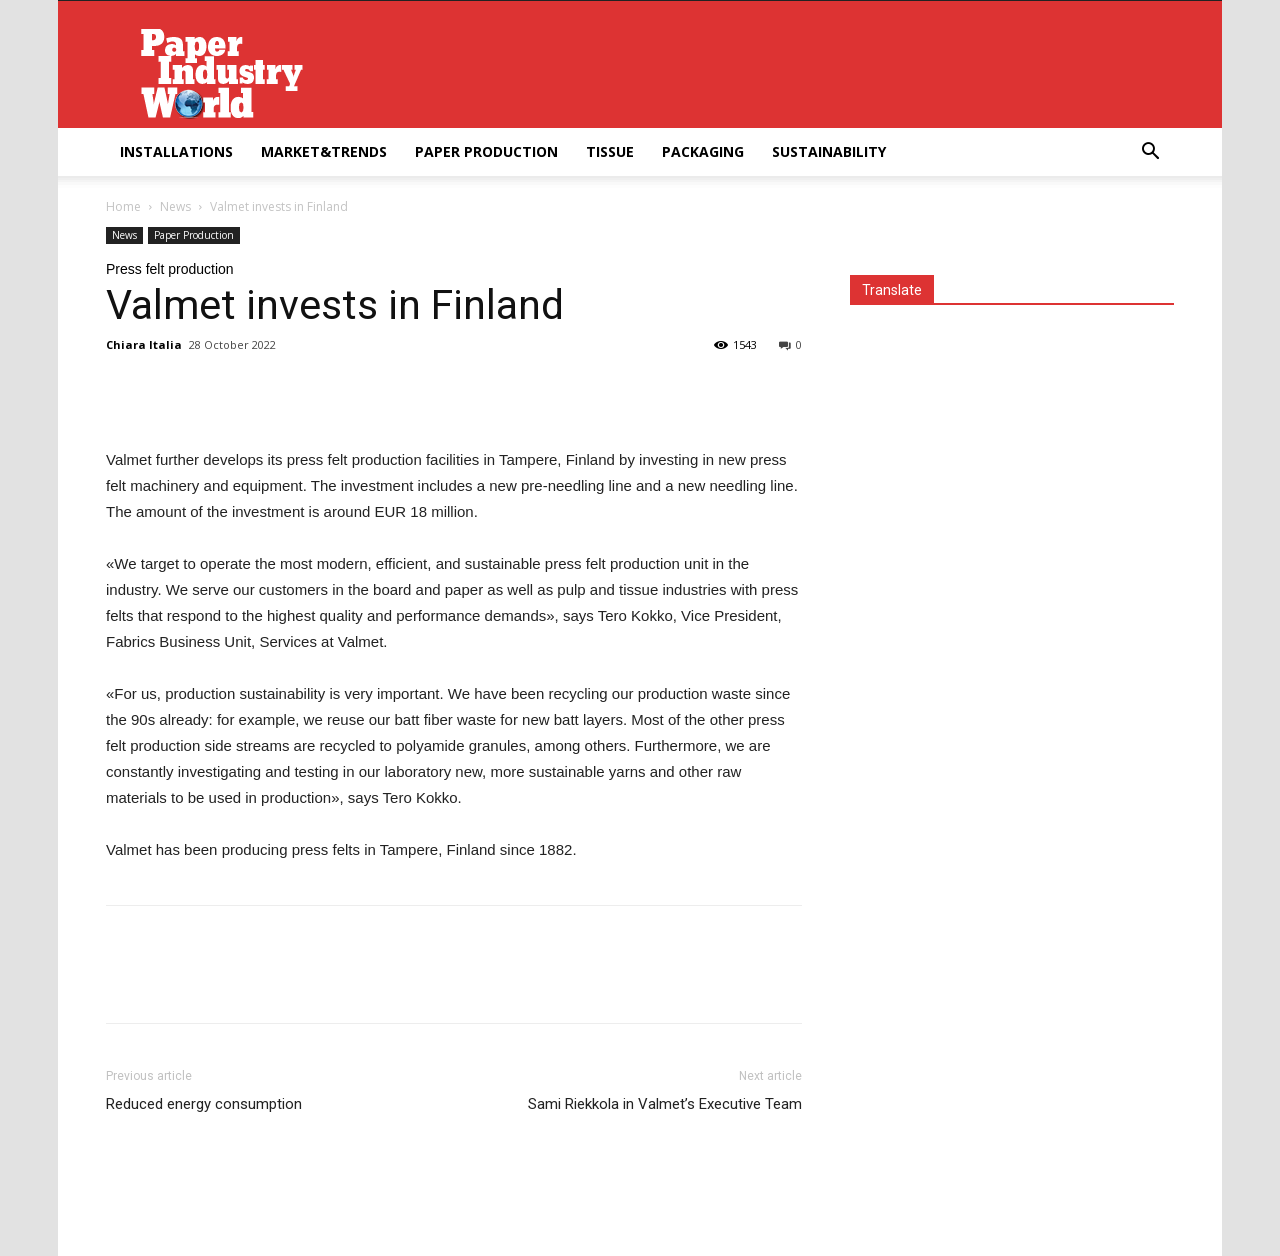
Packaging (703, 151)
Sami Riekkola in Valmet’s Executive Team (665, 1104)
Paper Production (486, 151)
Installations (176, 151)
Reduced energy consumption (204, 1104)
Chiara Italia (144, 344)
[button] (1150, 153)
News (175, 206)
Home (123, 206)
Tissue (610, 151)
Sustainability (829, 151)
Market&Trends (324, 151)
